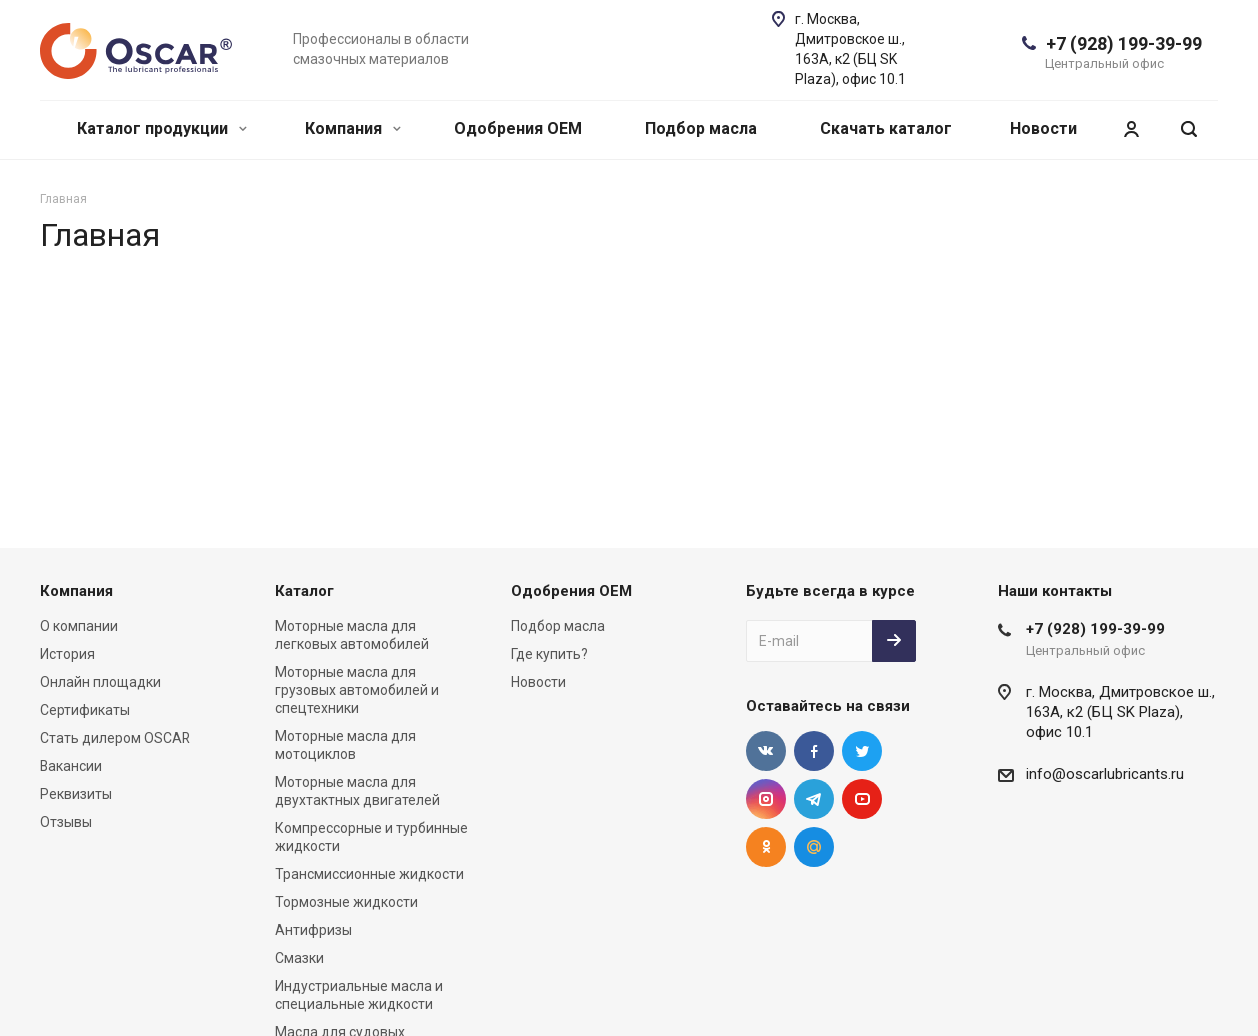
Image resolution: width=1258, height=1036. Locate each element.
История (67, 654)
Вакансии (71, 766)
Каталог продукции (162, 128)
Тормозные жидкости (346, 902)
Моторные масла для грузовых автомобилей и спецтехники (357, 690)
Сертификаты (85, 710)
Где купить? (549, 654)
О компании (79, 626)
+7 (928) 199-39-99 (1124, 43)
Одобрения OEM (518, 128)
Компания (353, 128)
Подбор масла (701, 128)
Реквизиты (76, 794)
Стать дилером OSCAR (115, 738)
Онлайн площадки (100, 682)
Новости (1043, 128)
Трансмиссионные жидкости (369, 874)
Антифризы (313, 930)
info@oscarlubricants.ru (1105, 774)
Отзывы (66, 822)
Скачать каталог (886, 128)
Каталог (304, 591)
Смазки (299, 958)
